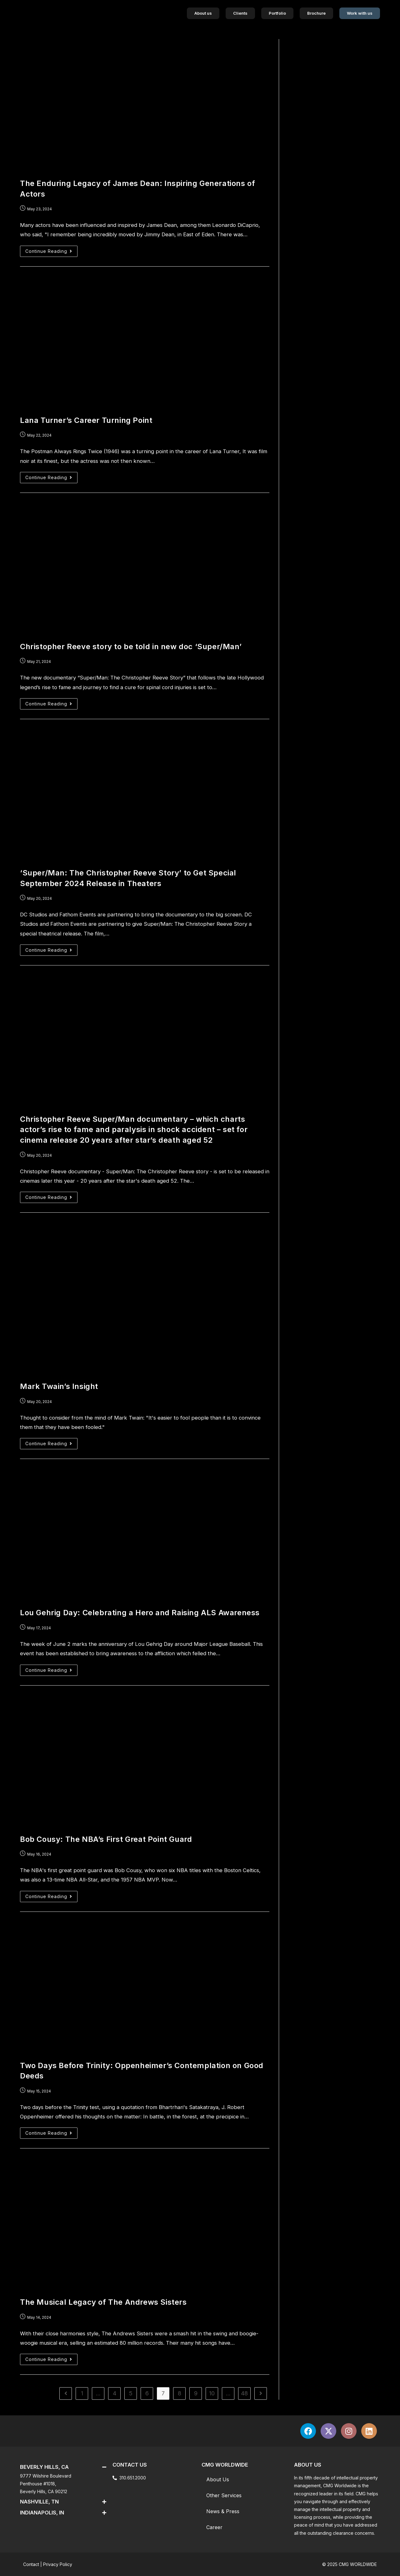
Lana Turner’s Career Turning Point (86, 420)
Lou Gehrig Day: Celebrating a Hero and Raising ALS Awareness (140, 1612)
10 (212, 2393)
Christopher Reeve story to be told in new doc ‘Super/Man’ (131, 646)
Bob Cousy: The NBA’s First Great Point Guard (106, 1839)
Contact (31, 2564)
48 (244, 2393)
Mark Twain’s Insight (59, 1386)
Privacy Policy (57, 2564)
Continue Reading (51, 250)
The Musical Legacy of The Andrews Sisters (103, 2302)
